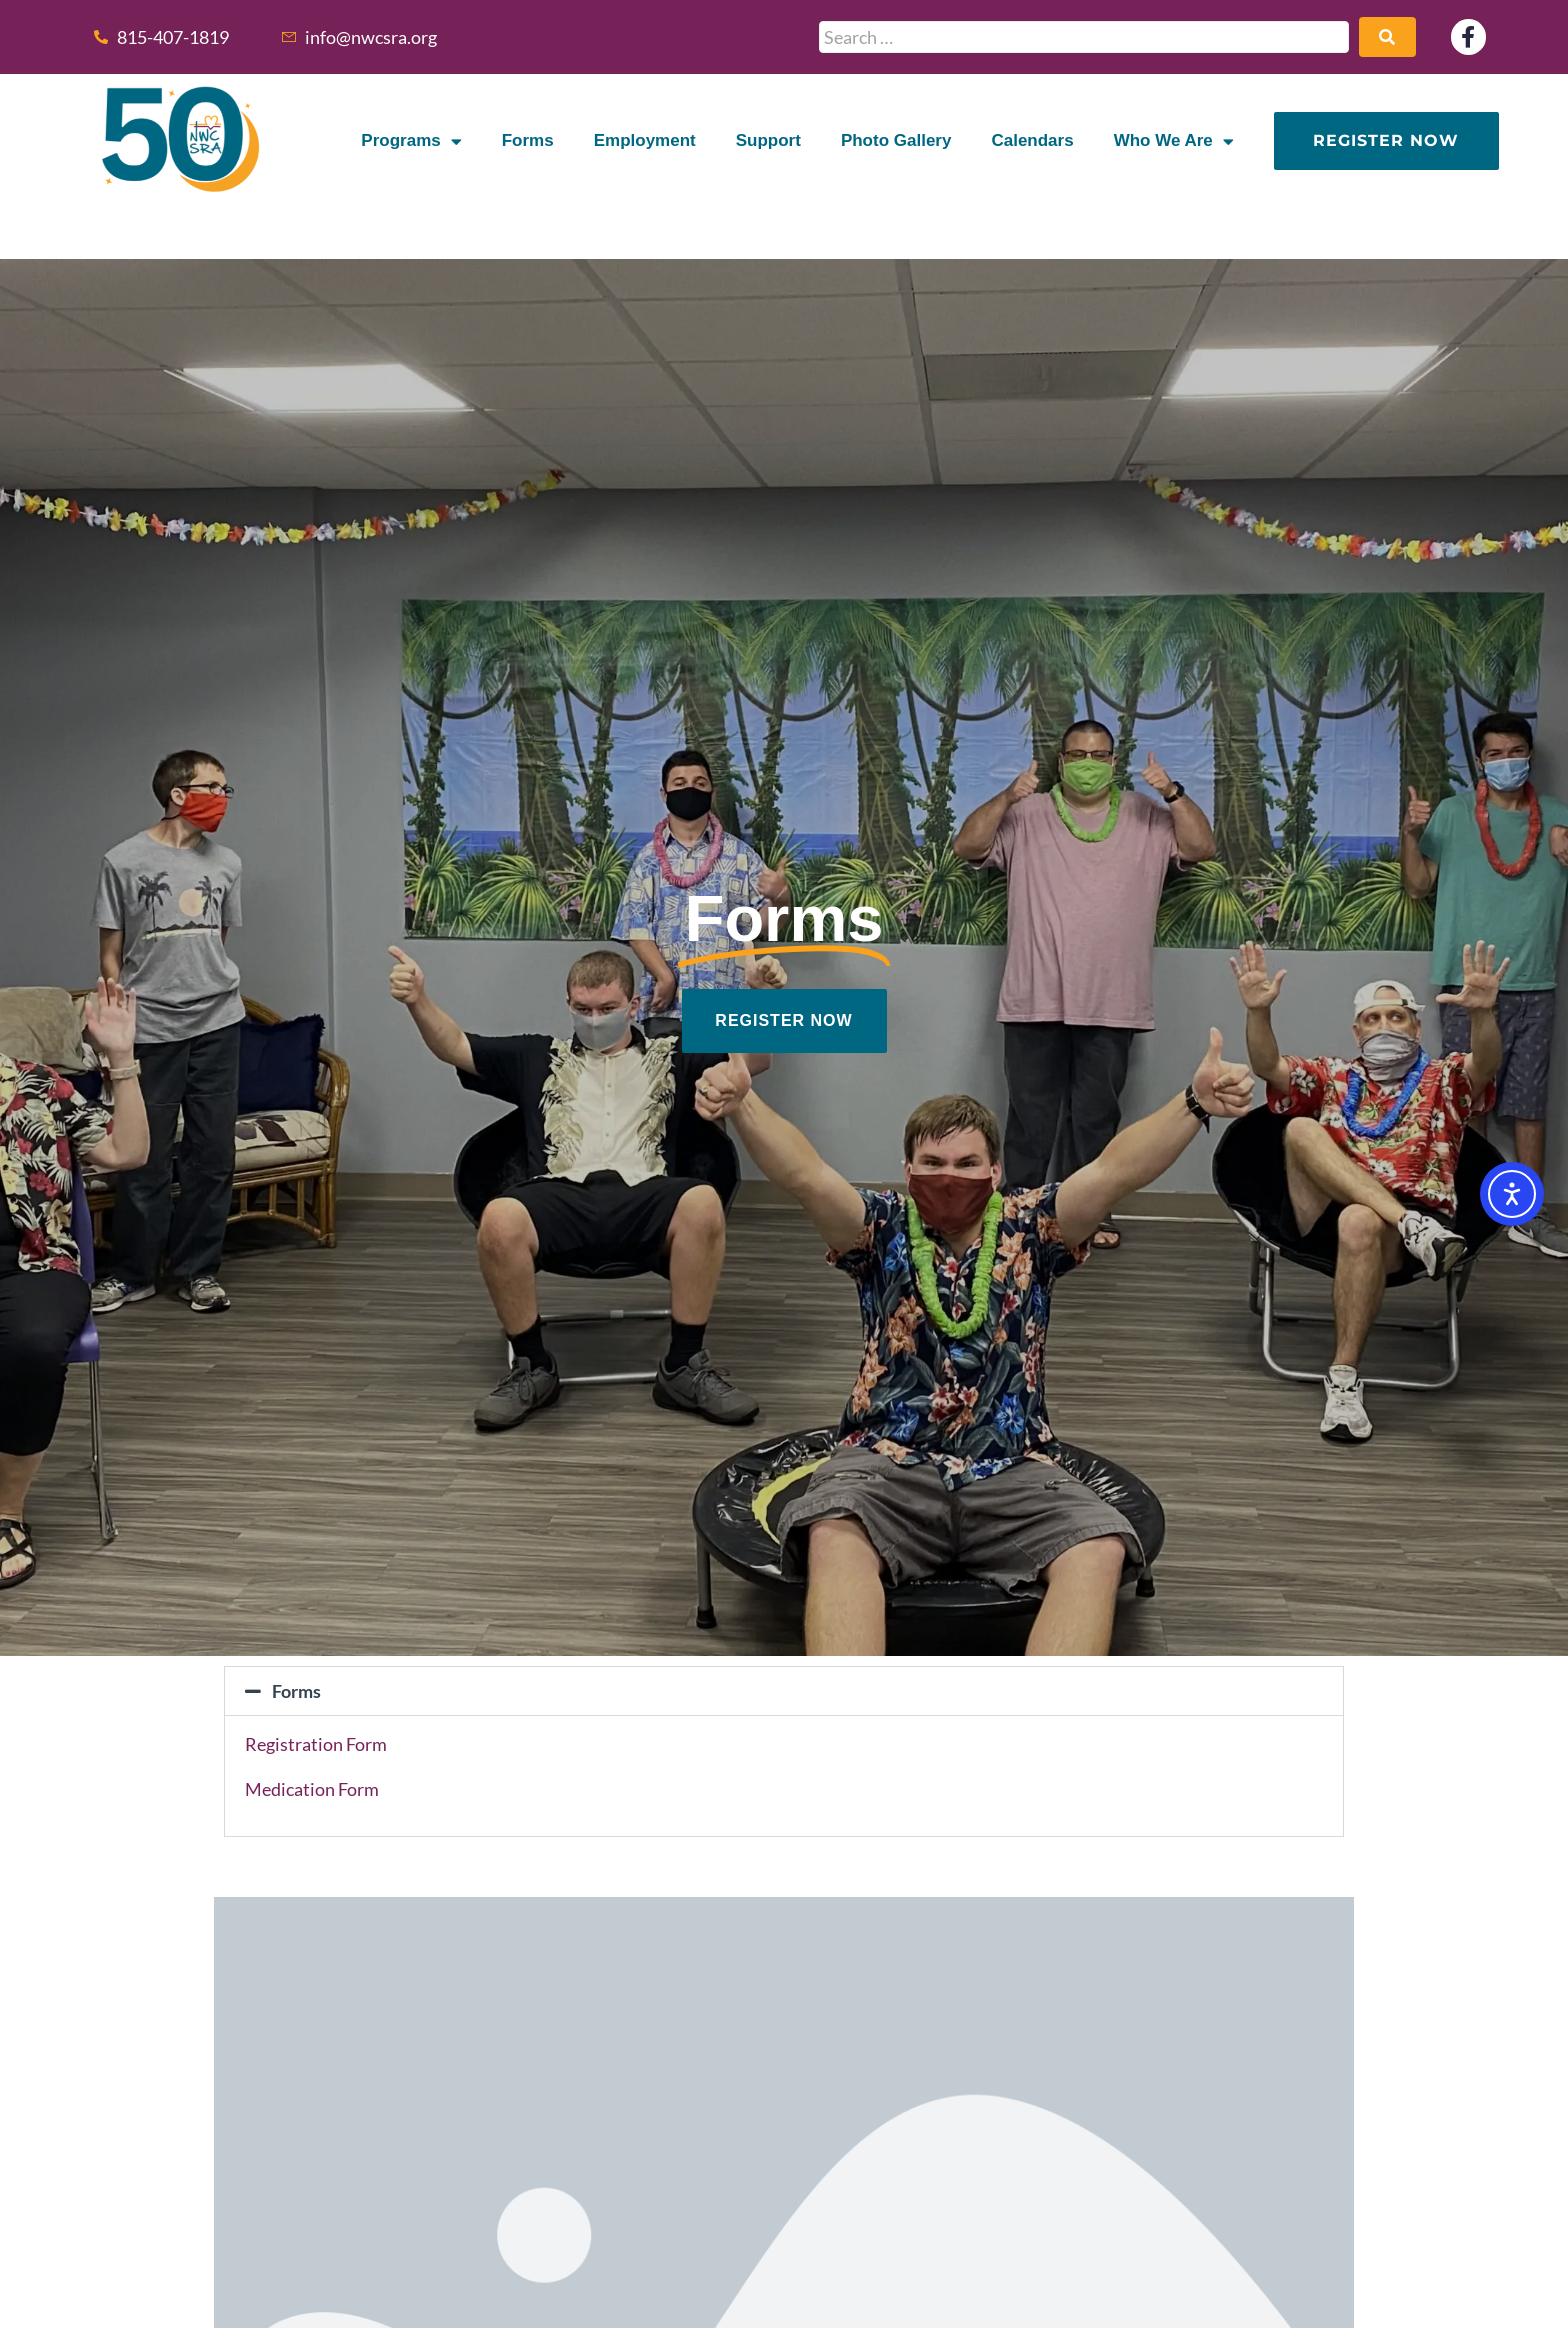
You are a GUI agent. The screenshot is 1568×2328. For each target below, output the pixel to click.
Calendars (1032, 140)
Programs (411, 141)
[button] (784, 1691)
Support (768, 140)
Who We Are (1174, 141)
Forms (528, 140)
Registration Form (316, 1744)
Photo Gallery (896, 140)
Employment (645, 140)
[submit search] (1387, 37)
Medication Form (312, 1789)
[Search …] (1084, 37)
